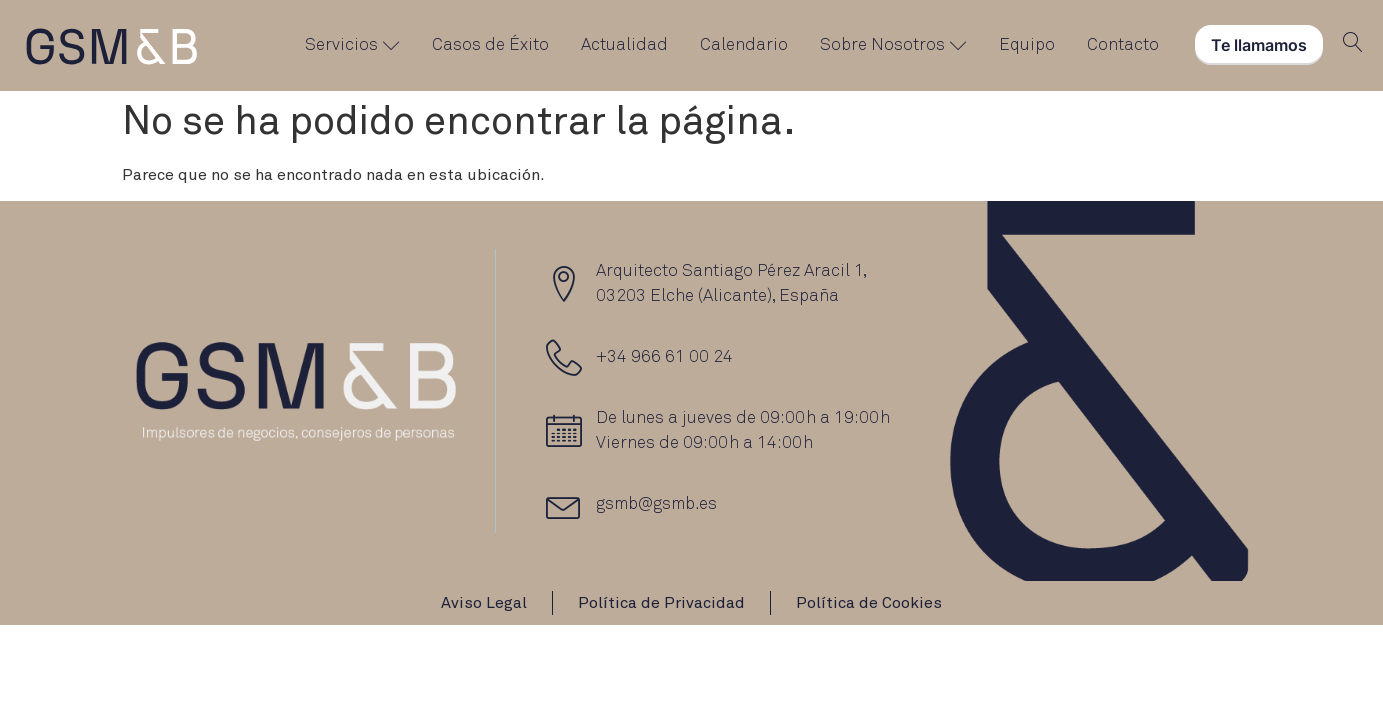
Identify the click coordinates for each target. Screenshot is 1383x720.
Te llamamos (1259, 45)
